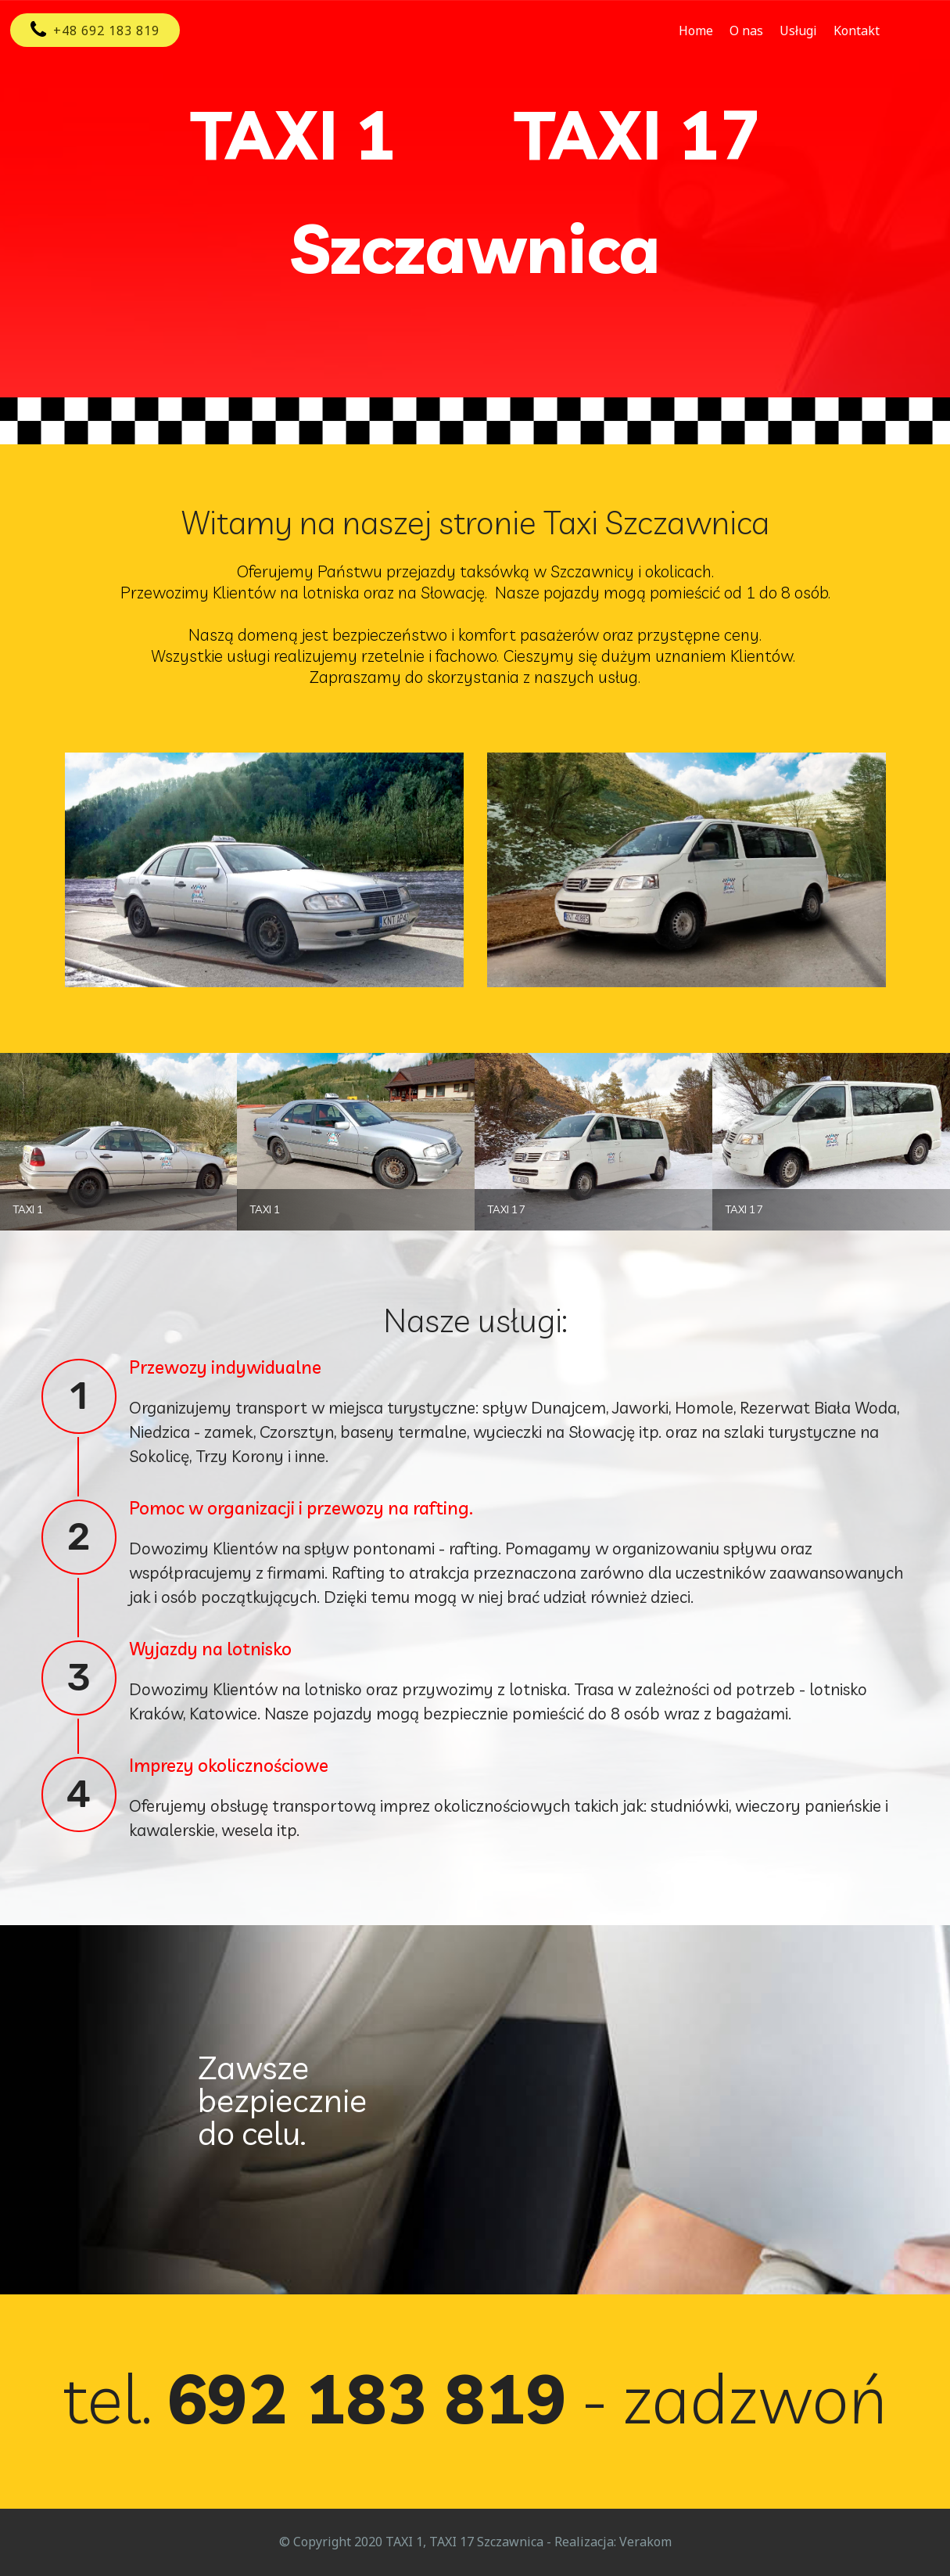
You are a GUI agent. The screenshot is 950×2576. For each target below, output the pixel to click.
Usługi (798, 30)
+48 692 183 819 (95, 30)
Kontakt (856, 30)
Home (696, 30)
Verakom (645, 2541)
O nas (746, 30)
